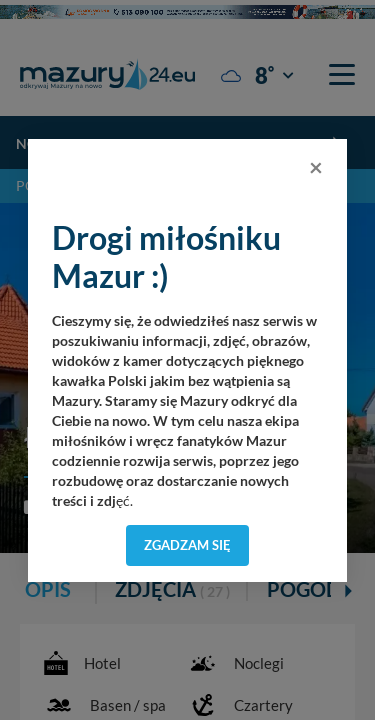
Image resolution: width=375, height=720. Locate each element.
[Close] (316, 167)
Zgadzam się (187, 545)
